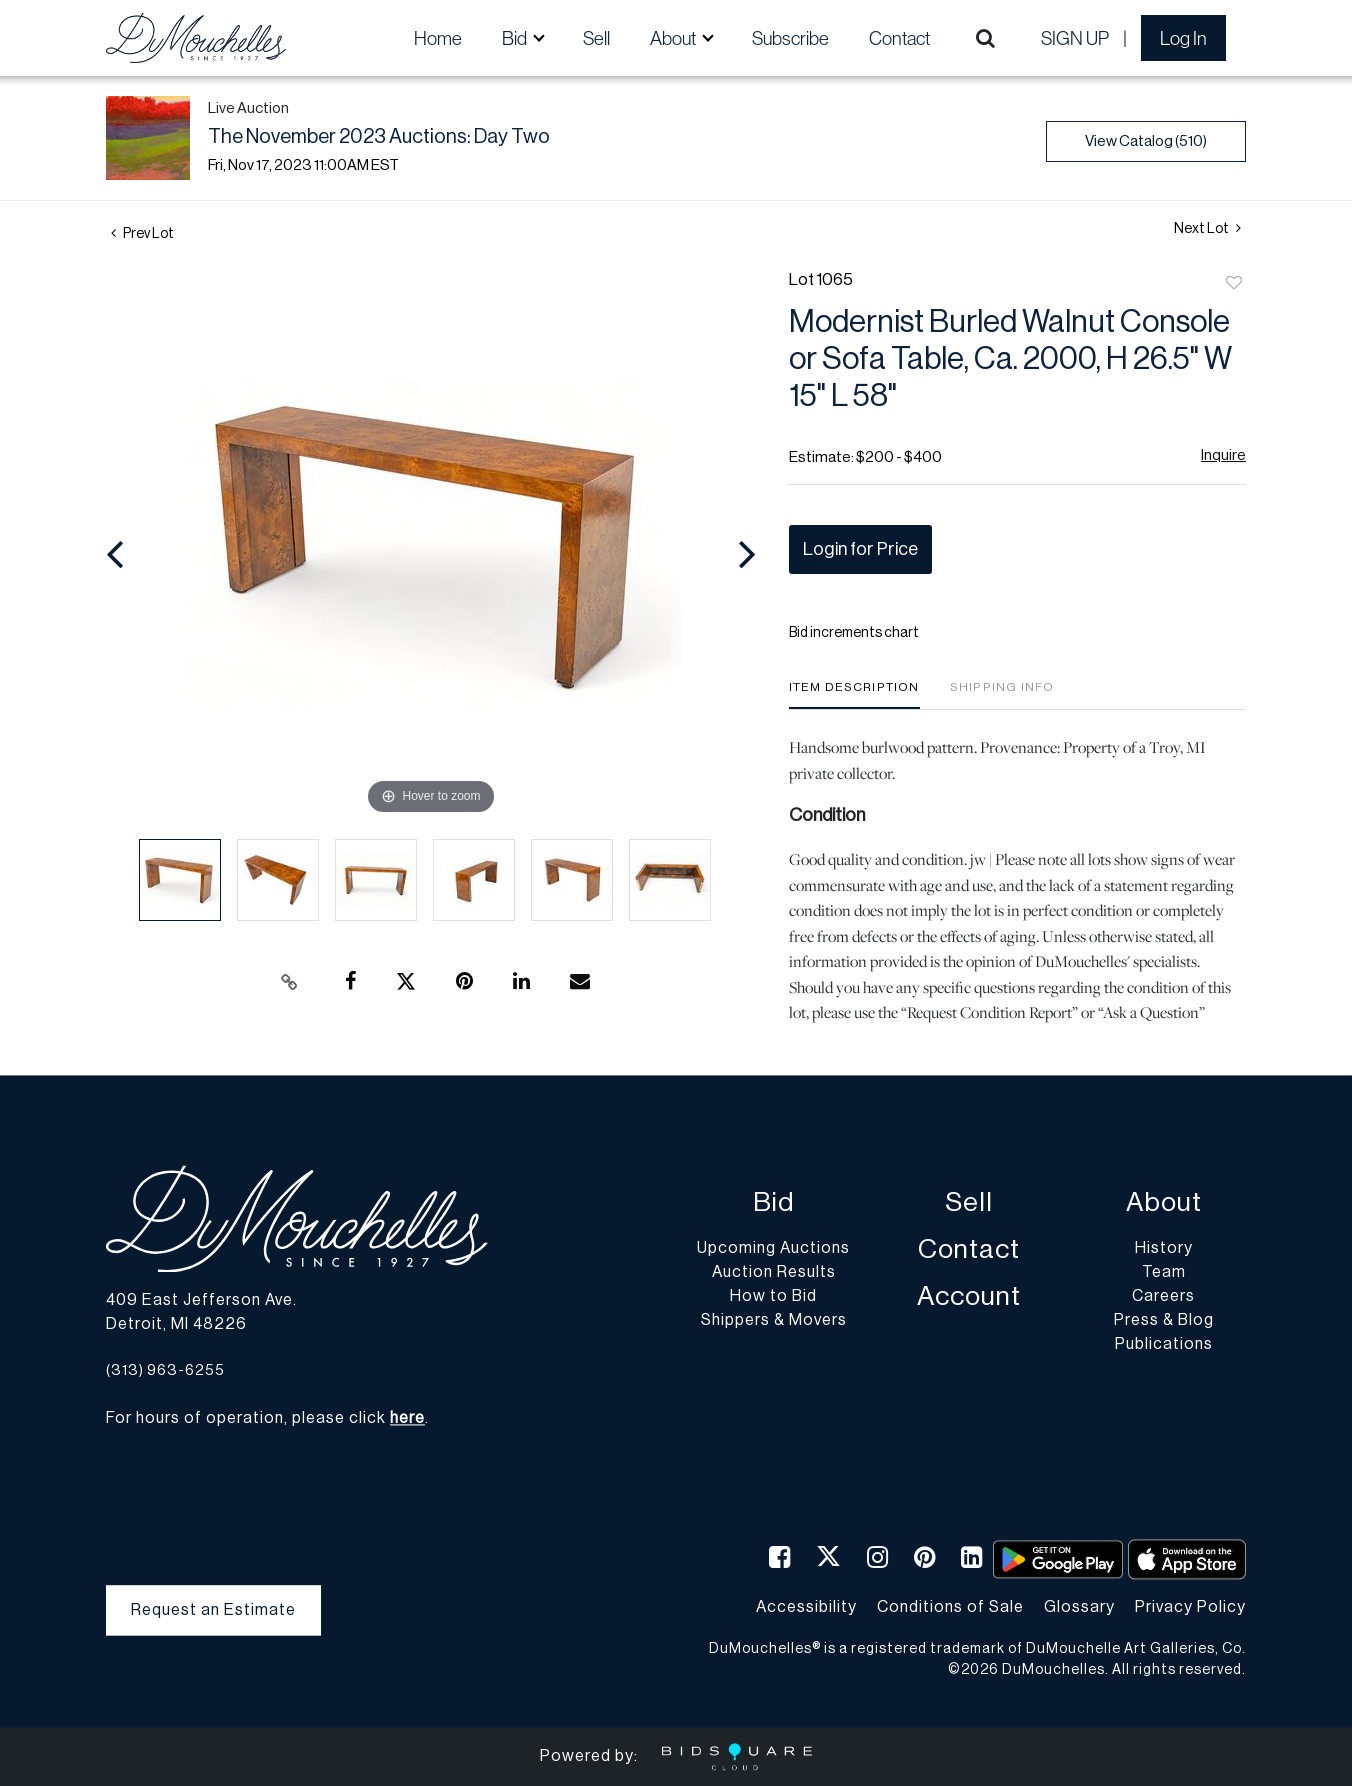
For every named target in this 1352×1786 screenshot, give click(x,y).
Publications (1164, 1345)
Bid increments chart (854, 633)
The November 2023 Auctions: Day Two (379, 137)
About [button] (674, 38)
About (1164, 1203)
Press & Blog (1164, 1321)
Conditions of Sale (950, 1607)
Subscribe (790, 38)
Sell (596, 38)
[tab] (854, 694)
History (1164, 1249)
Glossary (1079, 1607)
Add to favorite (1234, 284)
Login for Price (860, 549)
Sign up (1075, 38)
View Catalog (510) (1146, 141)
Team (1164, 1273)
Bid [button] (516, 38)
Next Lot (1207, 228)
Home (438, 38)
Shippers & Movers (774, 1321)
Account (969, 1297)
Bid (773, 1203)
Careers (1163, 1297)
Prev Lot (142, 234)
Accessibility (806, 1607)
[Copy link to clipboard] (290, 982)
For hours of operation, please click (265, 1419)
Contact (899, 38)
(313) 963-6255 (165, 1370)
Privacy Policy (1190, 1607)
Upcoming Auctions (773, 1249)
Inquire (1223, 455)
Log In (1183, 38)
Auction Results (774, 1273)
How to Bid (773, 1297)
